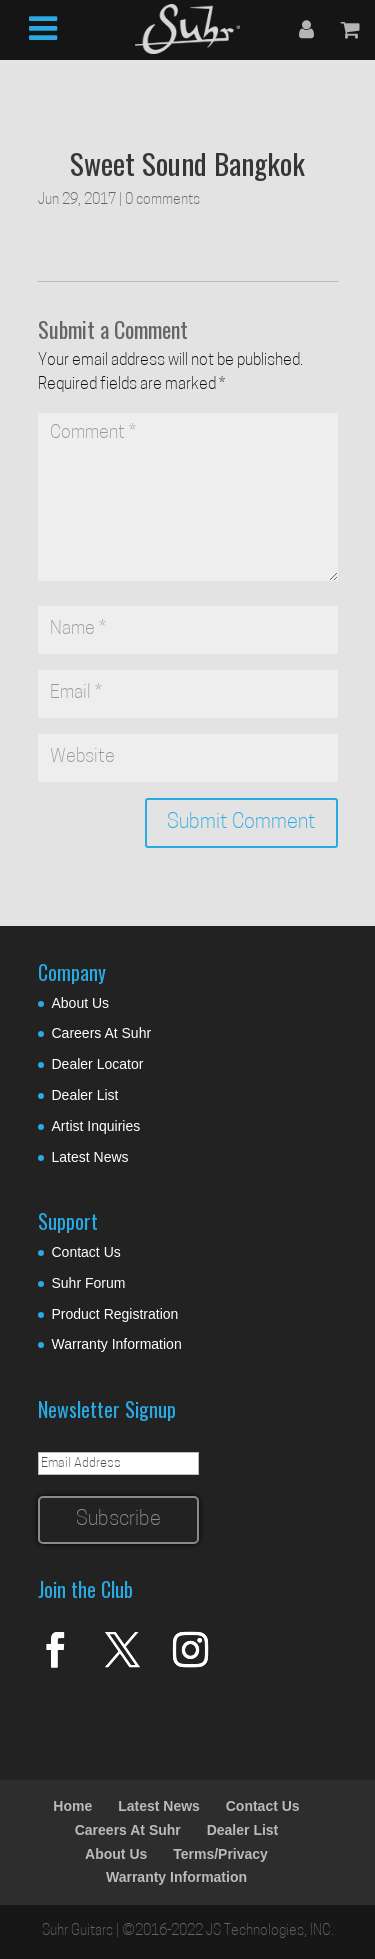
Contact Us (86, 1252)
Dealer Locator (98, 1064)
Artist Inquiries (96, 1126)
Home (72, 1806)
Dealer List (85, 1095)
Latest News (90, 1157)
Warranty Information (117, 1344)
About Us (81, 1003)
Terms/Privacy (220, 1854)
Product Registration (115, 1314)
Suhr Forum (89, 1283)
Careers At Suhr (102, 1033)
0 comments (162, 200)
